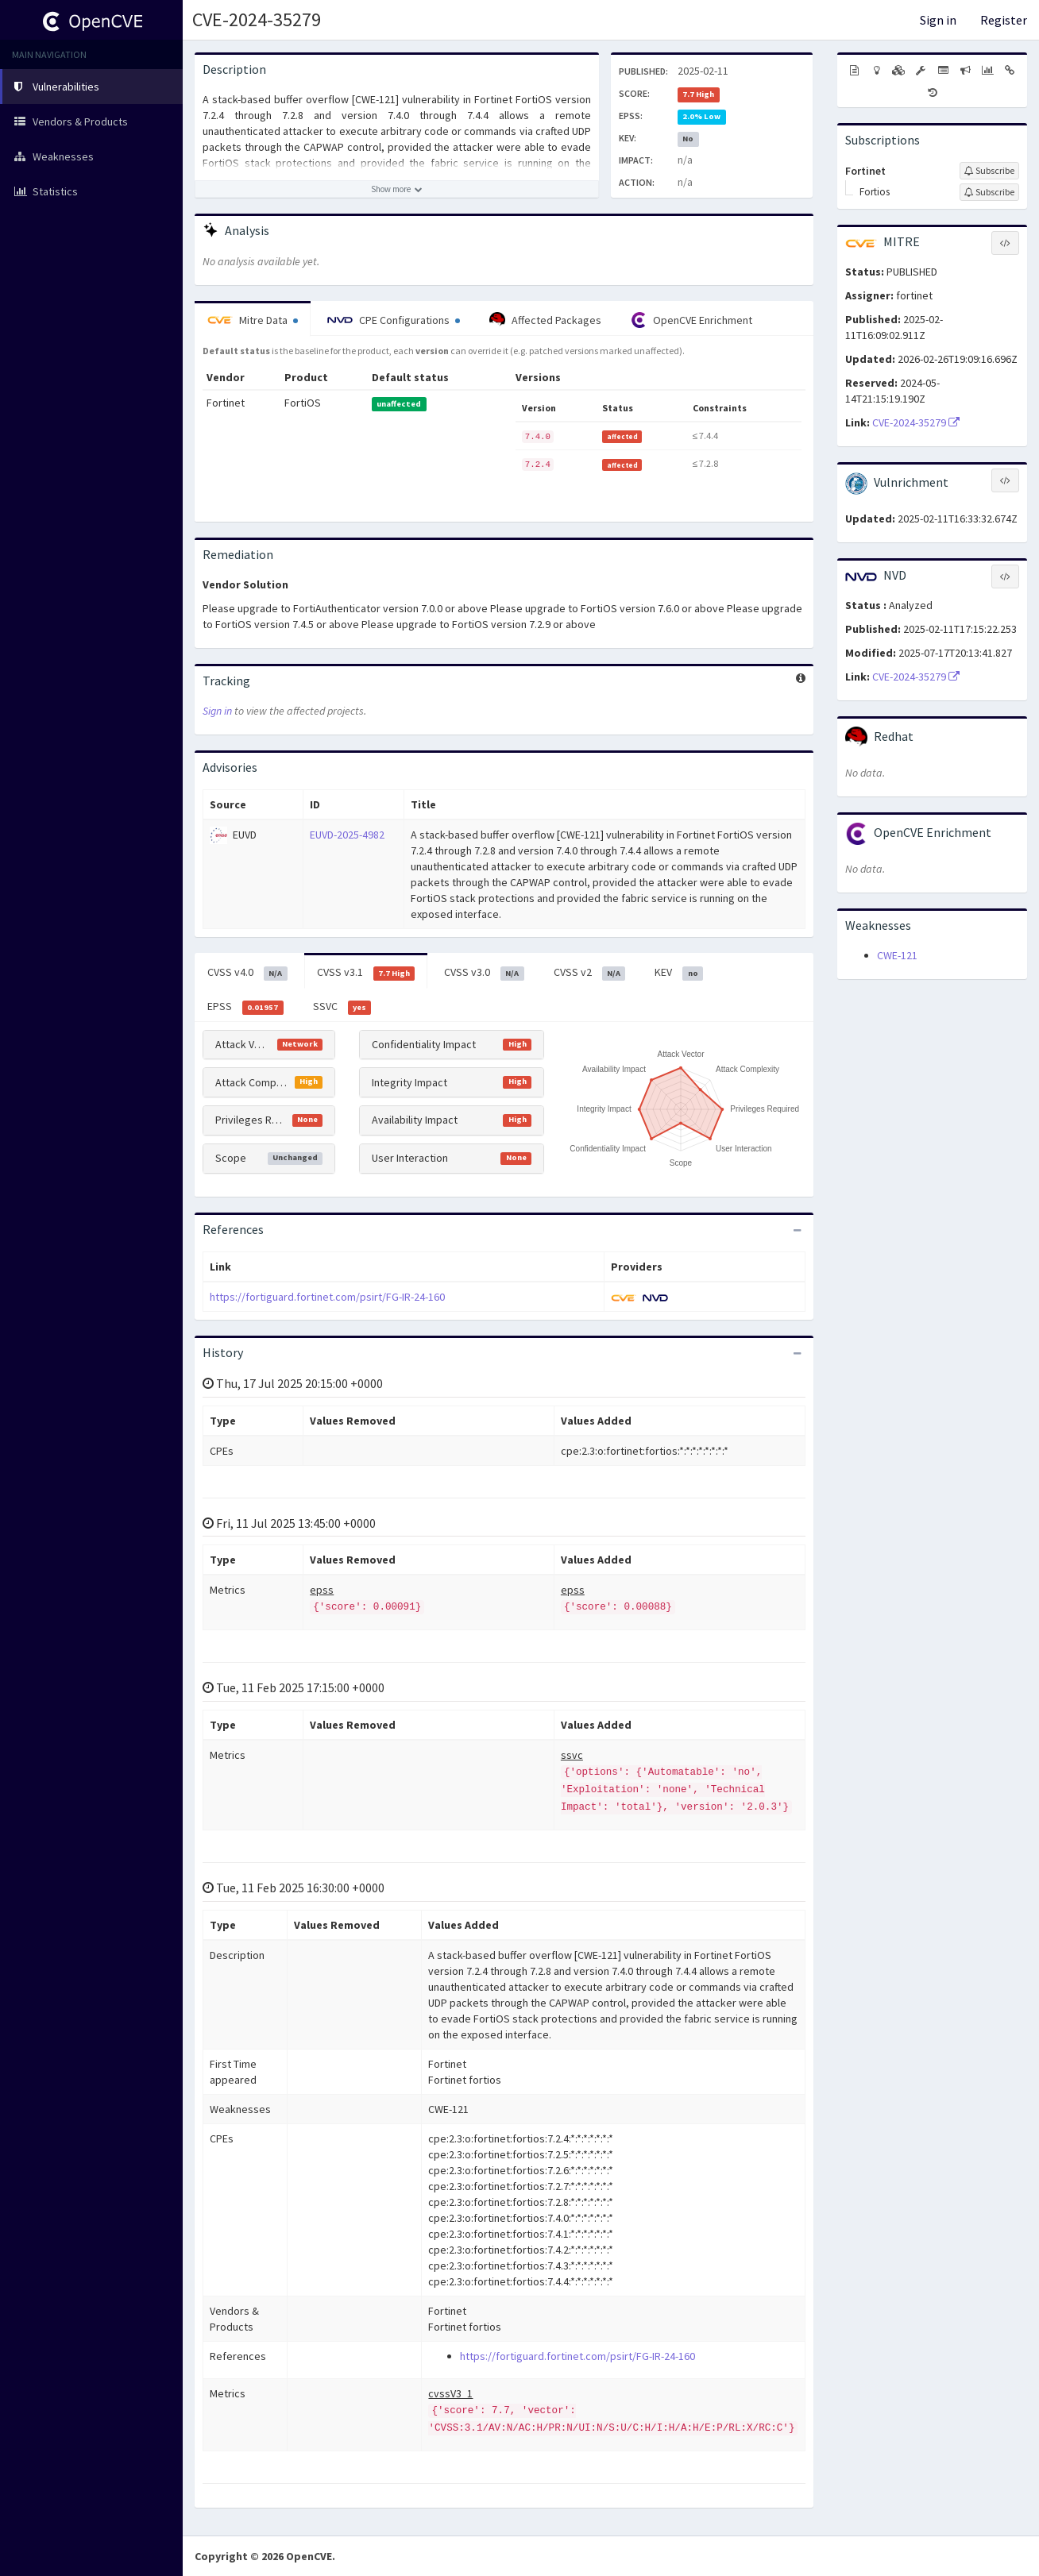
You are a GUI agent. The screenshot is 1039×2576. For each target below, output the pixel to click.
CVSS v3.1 (366, 973)
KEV (679, 973)
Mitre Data (252, 320)
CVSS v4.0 (247, 973)
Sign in (938, 20)
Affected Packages (545, 320)
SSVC (342, 1007)
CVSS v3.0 (484, 973)
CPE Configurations (393, 320)
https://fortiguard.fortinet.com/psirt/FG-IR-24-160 (327, 1297)
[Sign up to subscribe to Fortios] (989, 192)
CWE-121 (897, 955)
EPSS (245, 1007)
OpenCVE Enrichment (691, 320)
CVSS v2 (590, 973)
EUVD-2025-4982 (347, 834)
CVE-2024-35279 (256, 19)
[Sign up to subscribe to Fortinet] (989, 170)
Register (1003, 20)
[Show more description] (397, 189)
